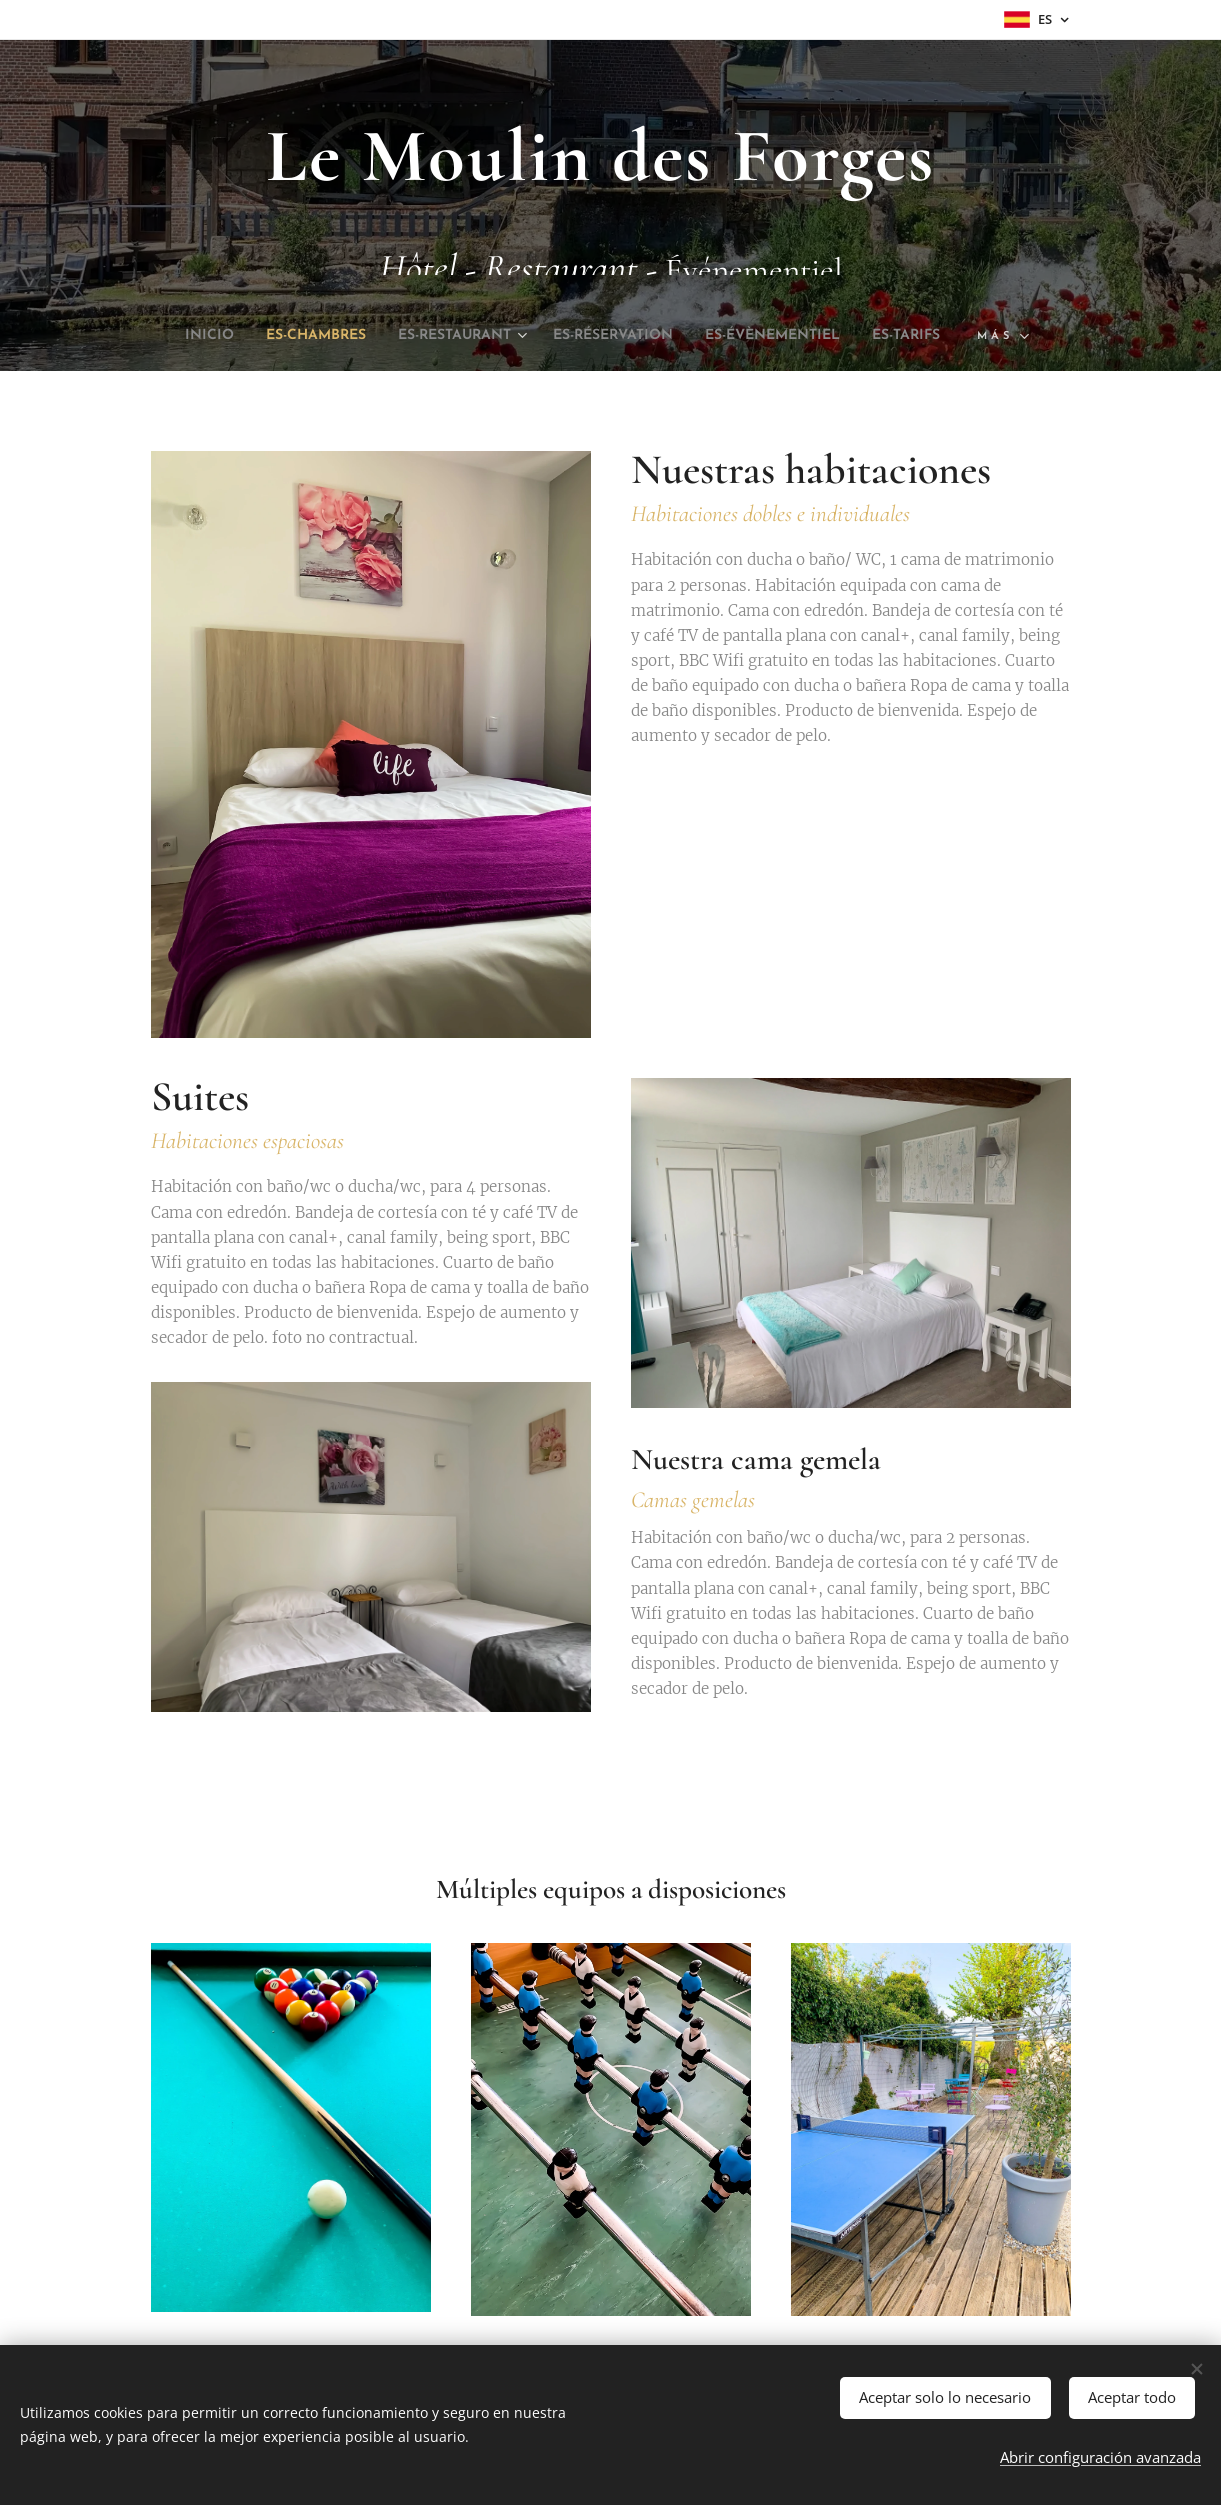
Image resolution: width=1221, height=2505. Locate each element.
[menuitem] (215, 336)
